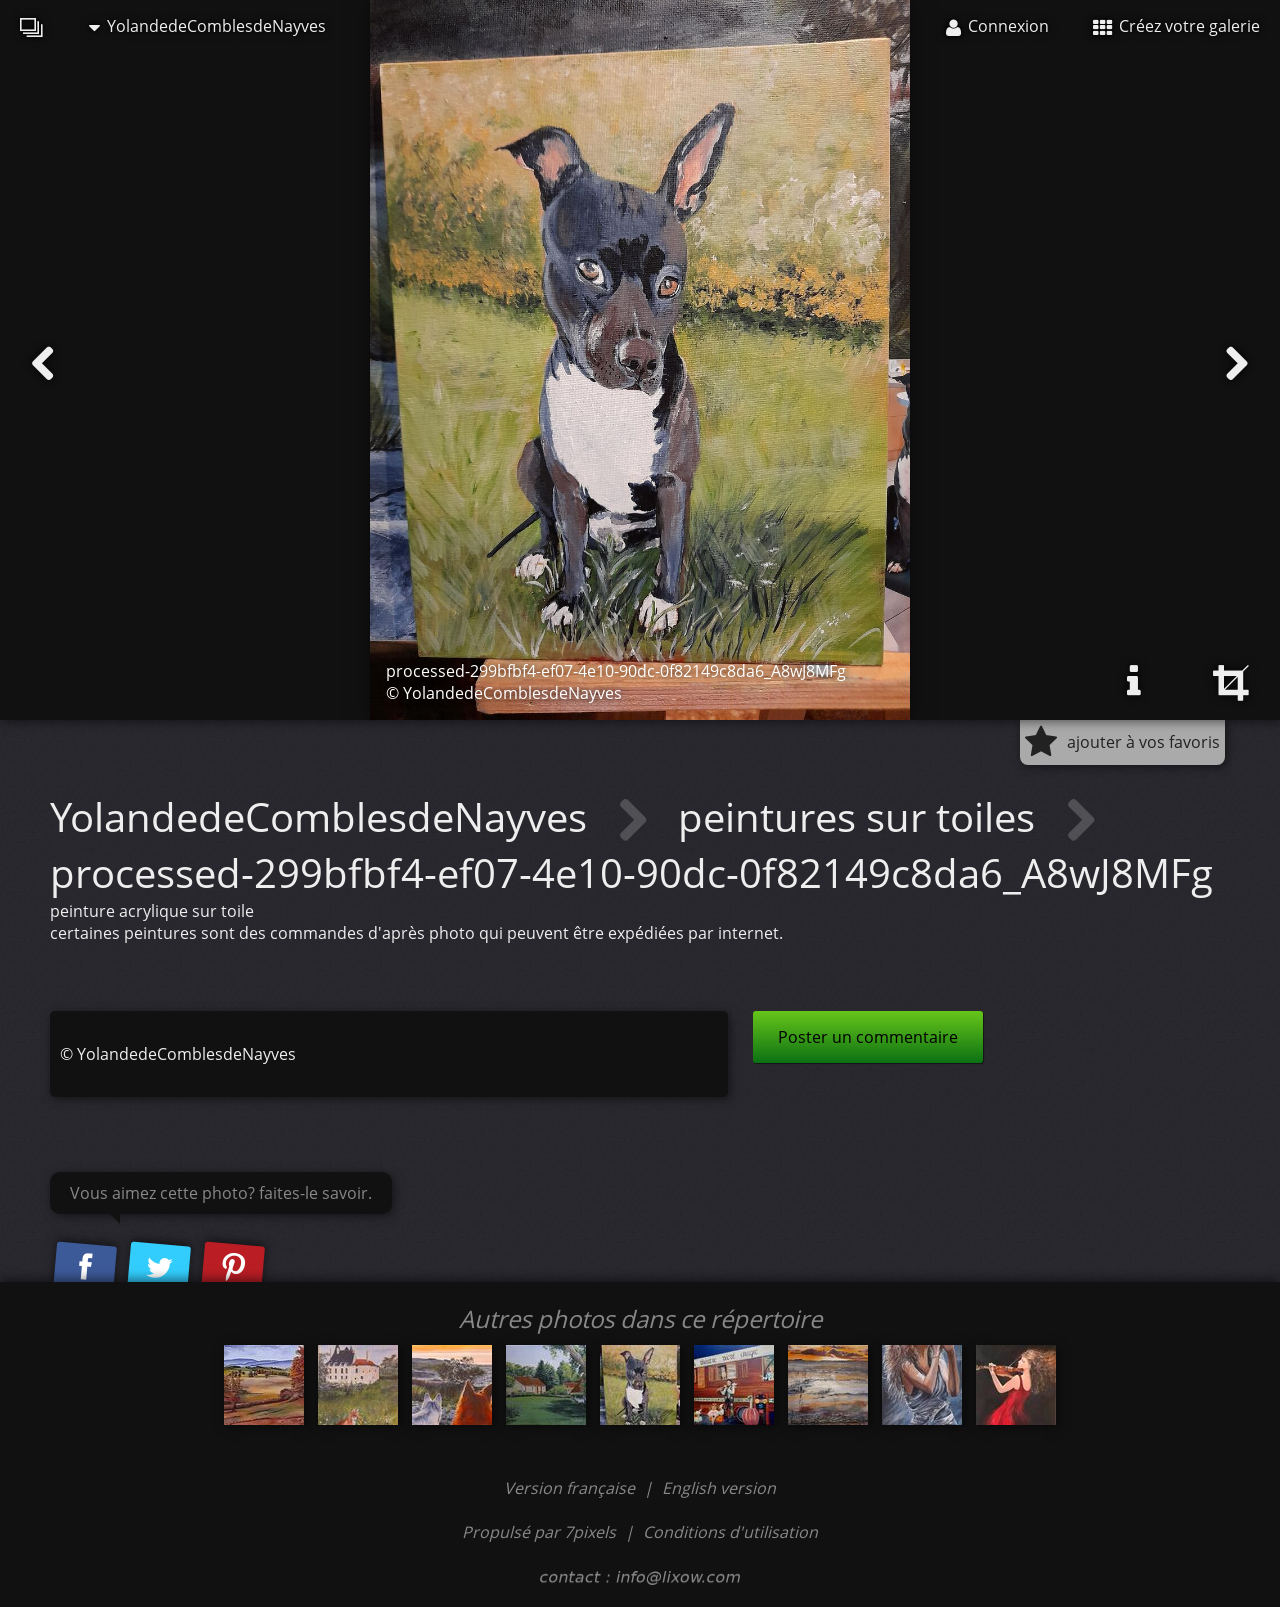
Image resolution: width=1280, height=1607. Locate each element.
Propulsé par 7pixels (539, 1532)
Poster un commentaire (868, 1037)
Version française (571, 1488)
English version (719, 1488)
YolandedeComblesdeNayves (207, 26)
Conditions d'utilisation (730, 1532)
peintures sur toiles (861, 816)
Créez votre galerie (1176, 26)
